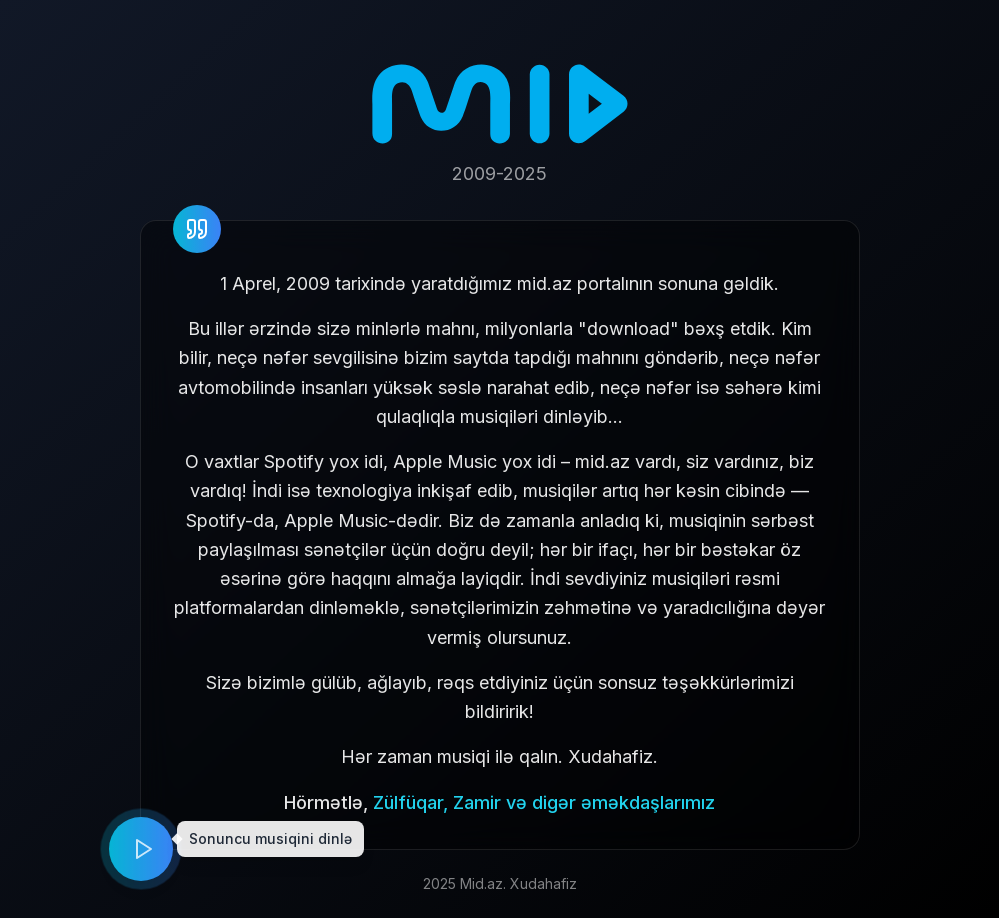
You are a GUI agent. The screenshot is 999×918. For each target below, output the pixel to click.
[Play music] (141, 849)
